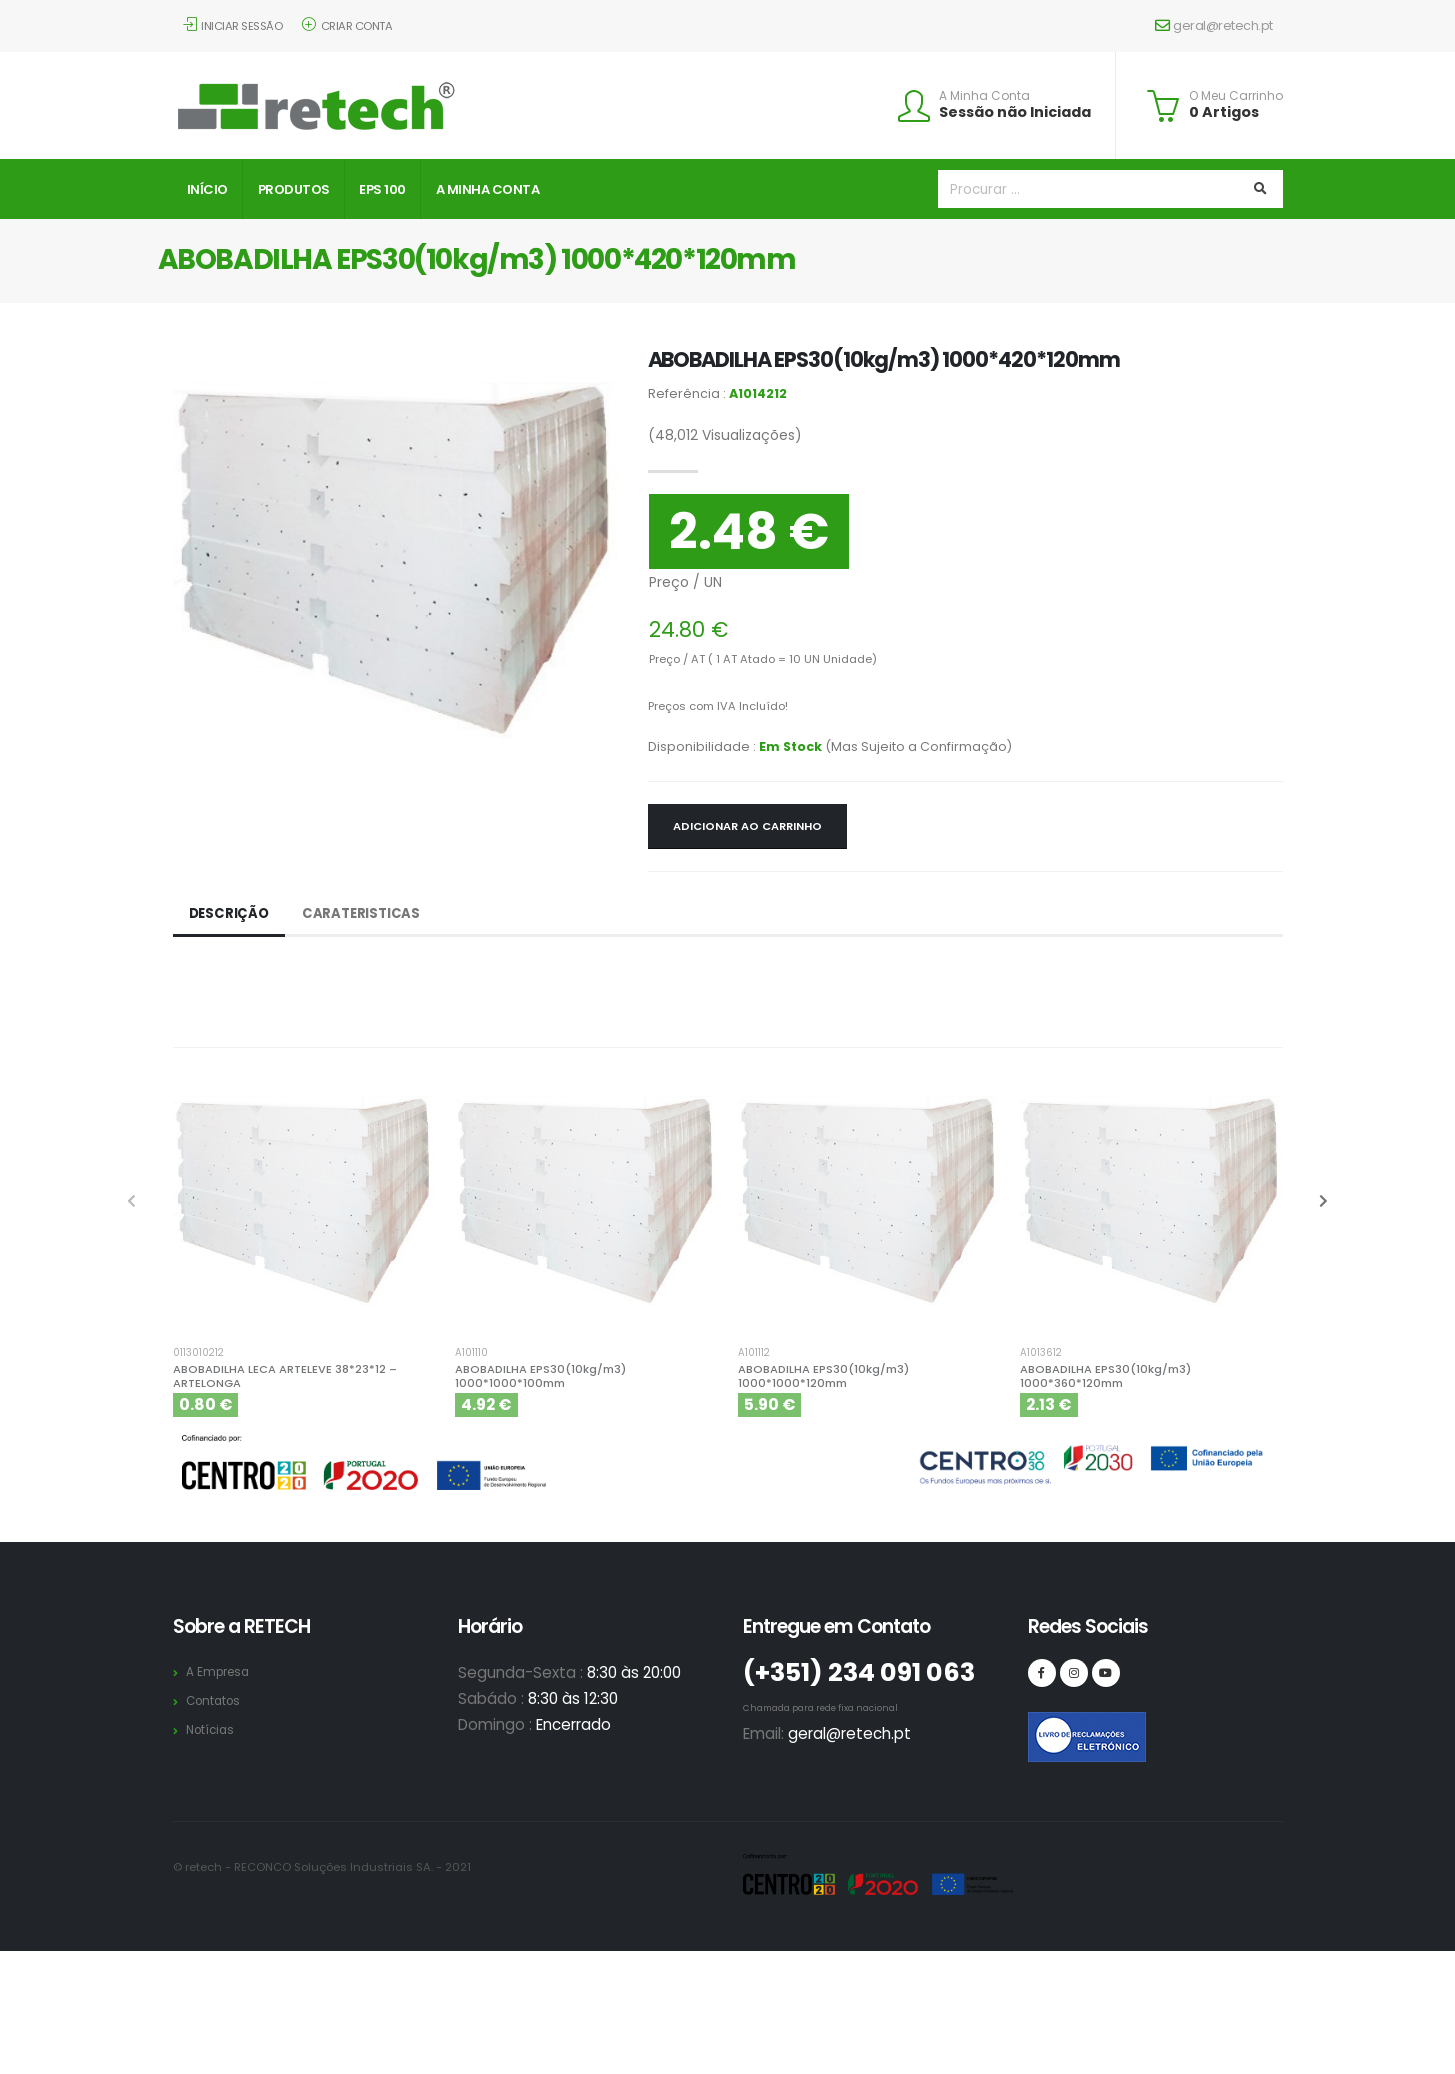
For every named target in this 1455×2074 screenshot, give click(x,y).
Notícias (212, 1729)
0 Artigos (1224, 112)
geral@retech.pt (1214, 25)
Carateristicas (365, 914)
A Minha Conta (984, 96)
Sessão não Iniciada (1015, 112)
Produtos (294, 189)
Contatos (216, 1700)
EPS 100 (382, 189)
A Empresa (220, 1671)
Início (207, 189)
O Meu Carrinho (1236, 96)
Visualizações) (725, 435)
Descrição (230, 914)
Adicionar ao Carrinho (747, 826)
